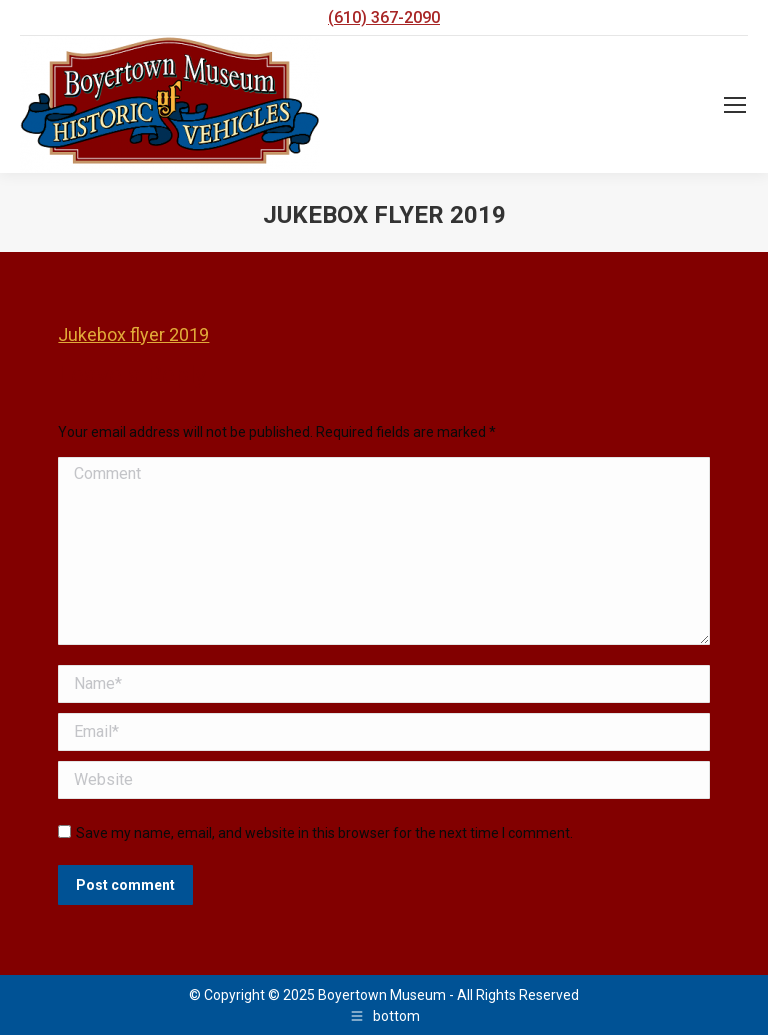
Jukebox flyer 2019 (133, 334)
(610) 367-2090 (384, 17)
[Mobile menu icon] (735, 105)
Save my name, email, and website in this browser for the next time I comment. (324, 833)
